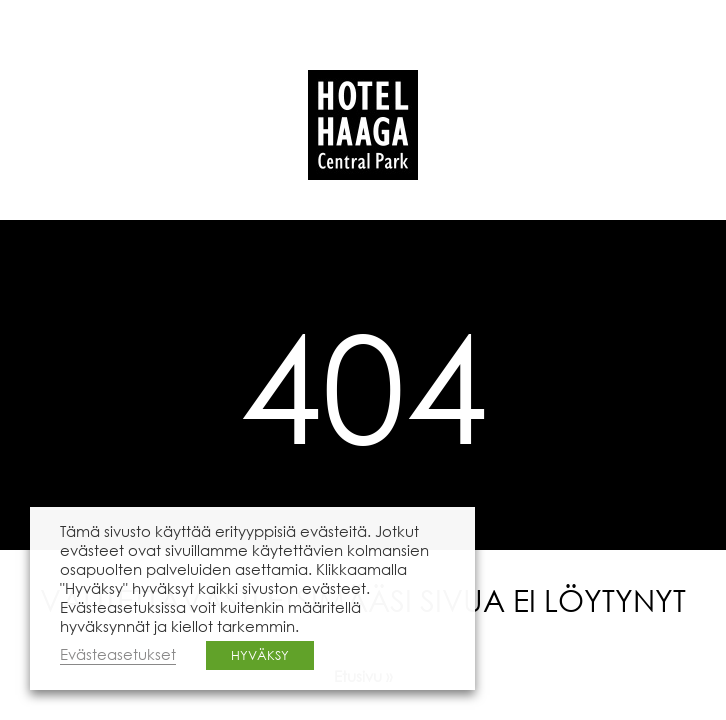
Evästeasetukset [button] (118, 654)
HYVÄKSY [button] (260, 655)
